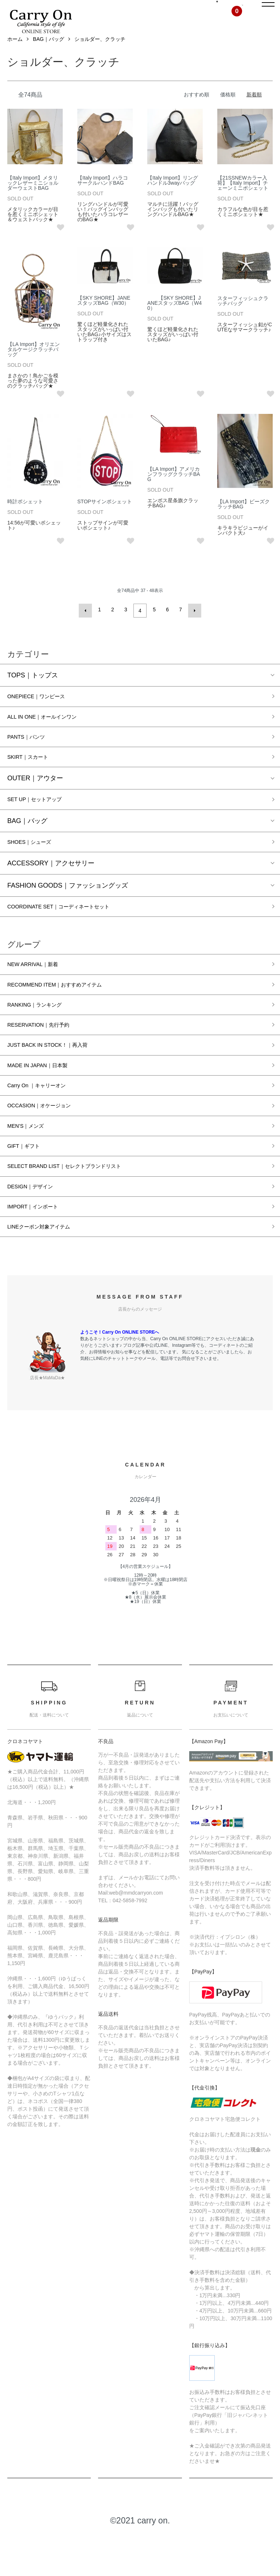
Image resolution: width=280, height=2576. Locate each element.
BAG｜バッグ (48, 56)
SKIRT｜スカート (33, 776)
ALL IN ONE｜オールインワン (51, 733)
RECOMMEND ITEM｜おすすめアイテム (67, 1010)
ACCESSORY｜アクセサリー (50, 885)
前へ (87, 626)
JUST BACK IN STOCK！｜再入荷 (58, 1075)
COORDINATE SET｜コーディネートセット (72, 929)
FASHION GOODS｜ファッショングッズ (67, 907)
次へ (192, 626)
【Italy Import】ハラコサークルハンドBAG (102, 197)
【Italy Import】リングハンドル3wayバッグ (172, 197)
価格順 (228, 111)
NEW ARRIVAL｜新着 (39, 988)
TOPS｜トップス (32, 689)
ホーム (15, 56)
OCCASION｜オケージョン (47, 1139)
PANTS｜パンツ (31, 754)
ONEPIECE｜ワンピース (44, 711)
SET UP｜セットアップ (42, 819)
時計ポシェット (25, 518)
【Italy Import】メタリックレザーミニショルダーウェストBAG (32, 200)
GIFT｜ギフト (27, 1182)
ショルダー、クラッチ (99, 56)
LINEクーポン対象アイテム (47, 1268)
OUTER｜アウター (35, 797)
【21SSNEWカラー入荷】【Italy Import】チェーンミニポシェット (242, 200)
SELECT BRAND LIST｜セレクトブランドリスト (79, 1204)
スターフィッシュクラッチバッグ (242, 317)
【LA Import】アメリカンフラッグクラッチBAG (173, 491)
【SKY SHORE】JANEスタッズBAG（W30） (103, 316)
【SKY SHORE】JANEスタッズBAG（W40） (174, 319)
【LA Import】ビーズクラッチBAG (243, 520)
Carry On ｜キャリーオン (44, 1118)
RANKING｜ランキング (42, 1031)
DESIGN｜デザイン (36, 1225)
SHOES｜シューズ (35, 863)
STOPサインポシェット (104, 518)
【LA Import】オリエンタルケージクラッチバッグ (33, 366)
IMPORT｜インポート (39, 1247)
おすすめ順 (196, 111)
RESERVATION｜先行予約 (46, 1053)
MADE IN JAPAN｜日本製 (45, 1096)
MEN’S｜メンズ (30, 1161)
